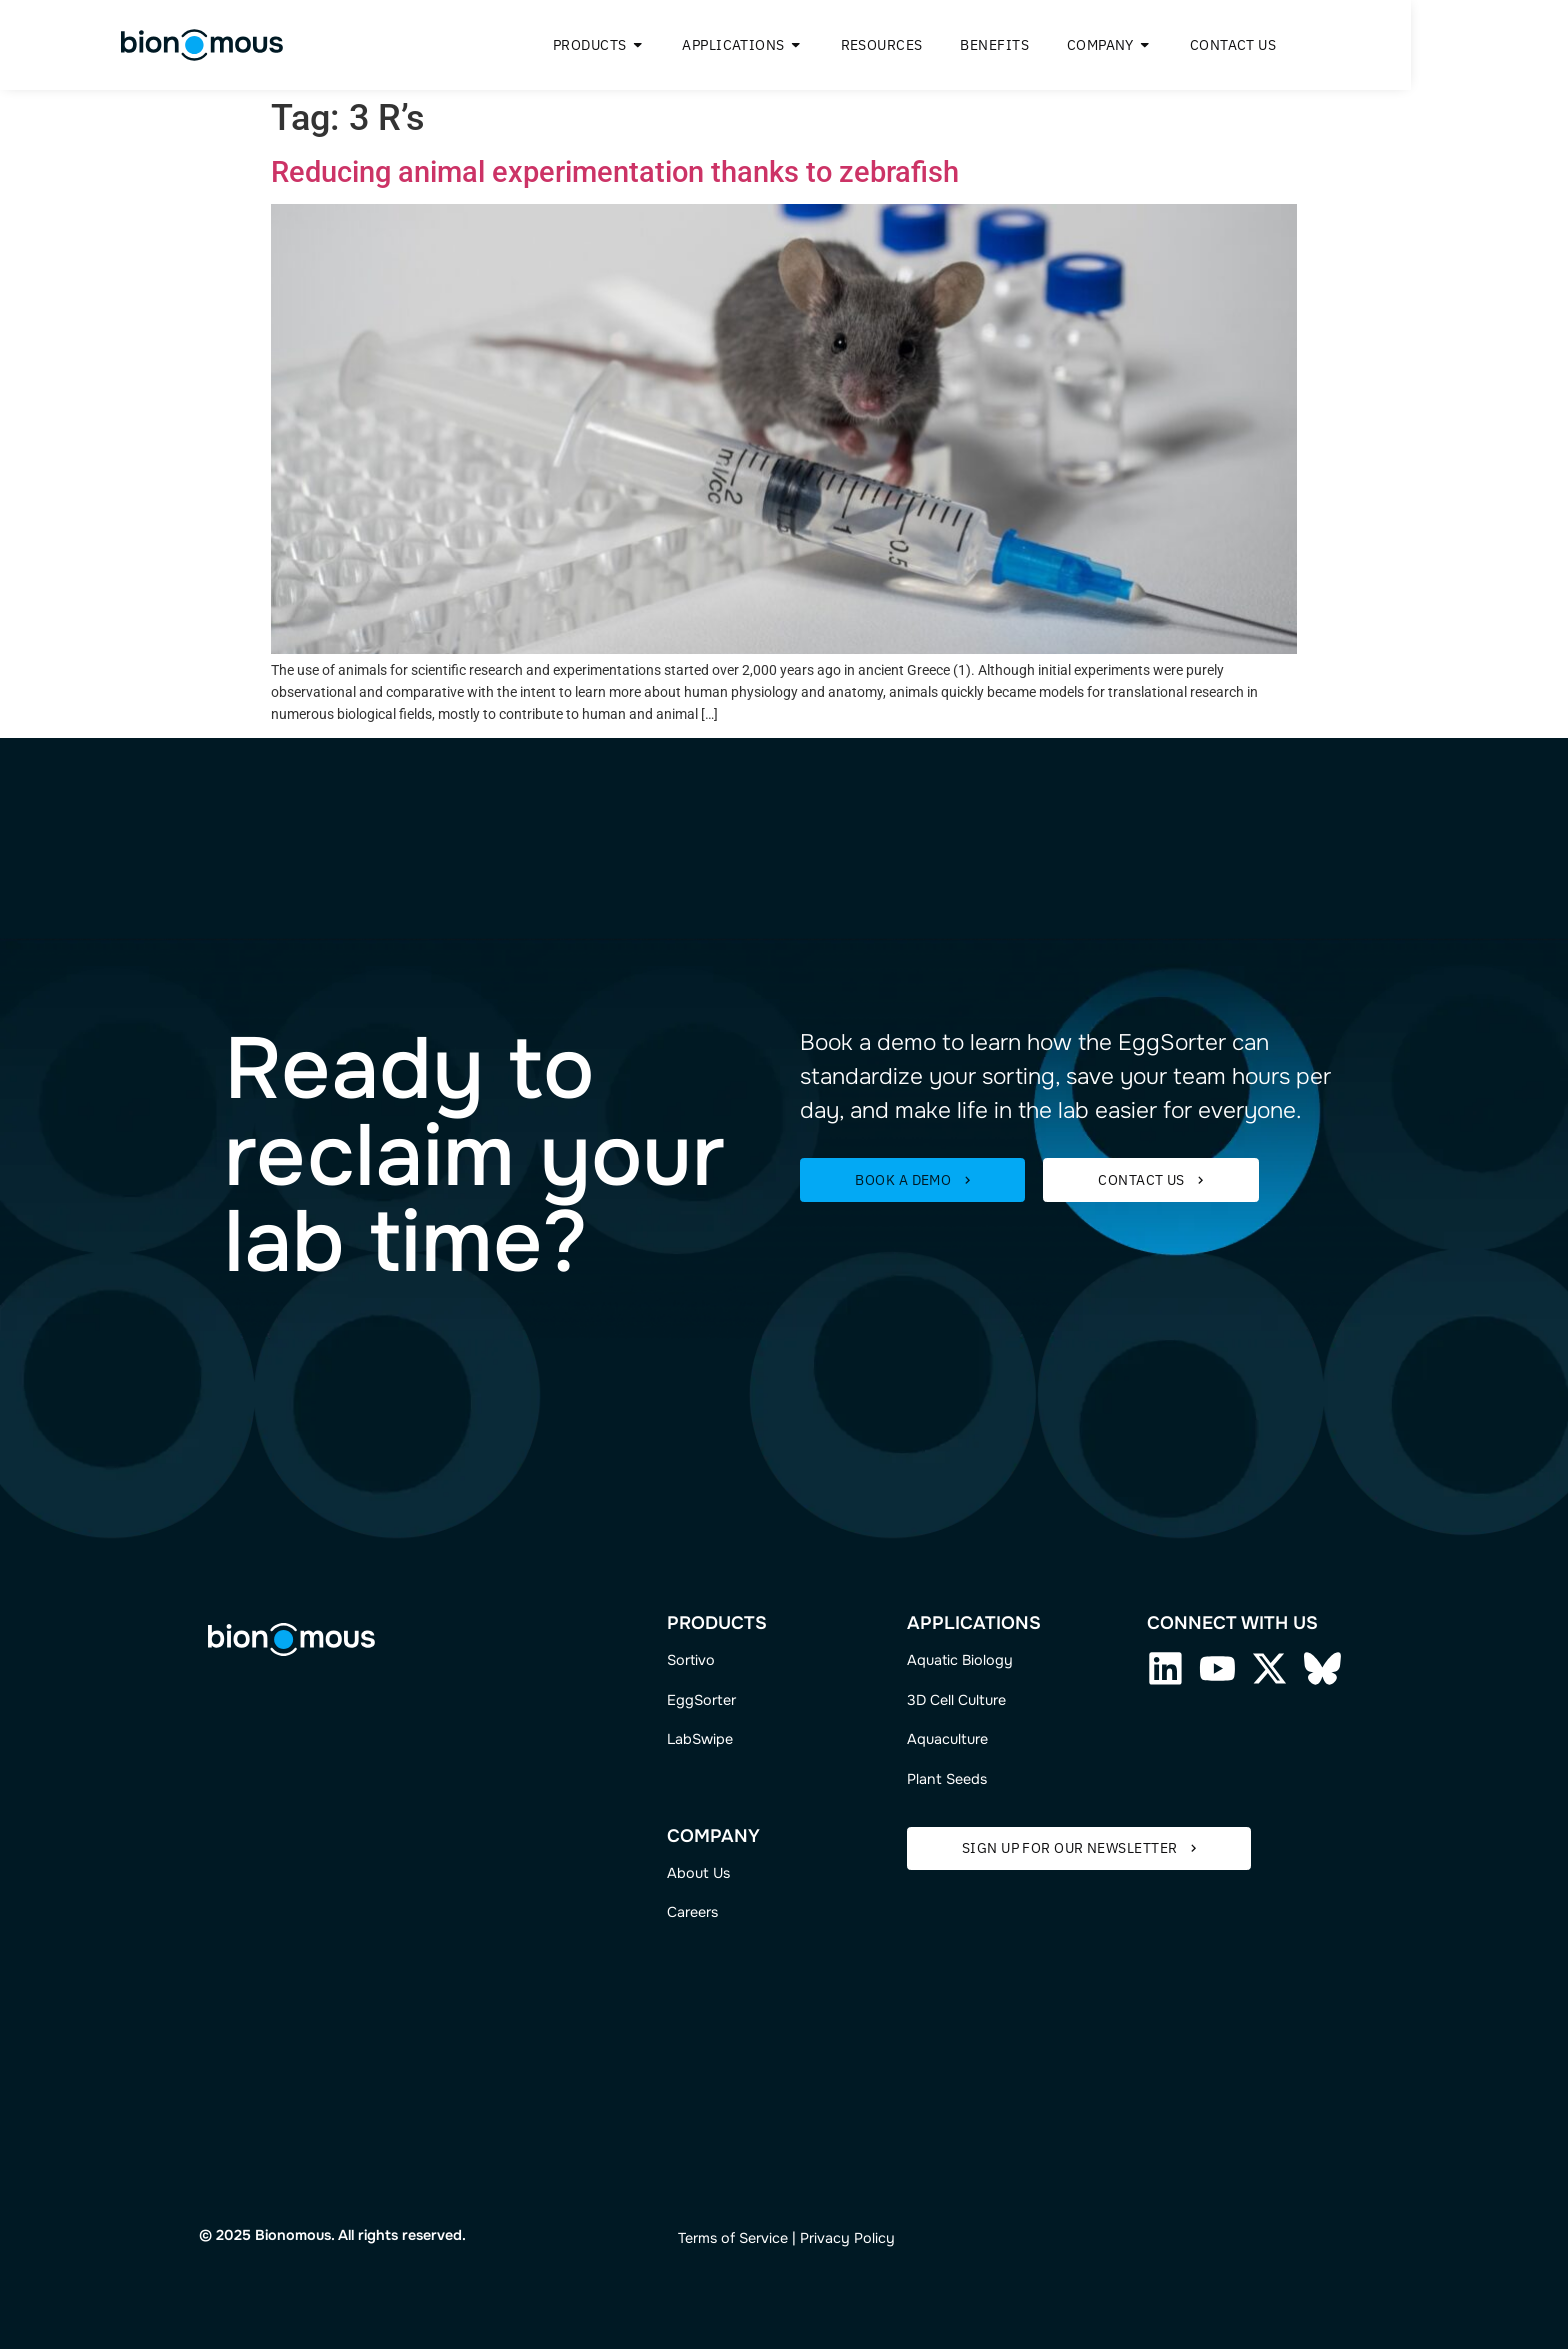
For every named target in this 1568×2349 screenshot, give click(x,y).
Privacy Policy (847, 2238)
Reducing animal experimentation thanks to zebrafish (615, 172)
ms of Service (743, 2238)
